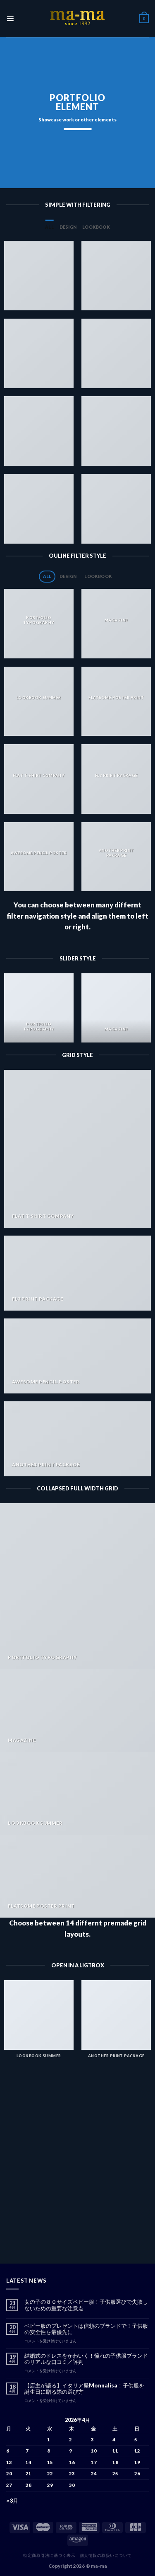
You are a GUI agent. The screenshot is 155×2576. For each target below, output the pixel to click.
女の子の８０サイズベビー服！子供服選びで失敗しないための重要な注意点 (86, 2305)
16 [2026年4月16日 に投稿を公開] (72, 2462)
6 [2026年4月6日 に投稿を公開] (7, 2450)
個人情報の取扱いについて (106, 2555)
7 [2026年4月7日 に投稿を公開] (27, 2450)
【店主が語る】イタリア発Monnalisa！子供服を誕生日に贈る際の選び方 (84, 2388)
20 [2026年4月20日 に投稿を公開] (9, 2473)
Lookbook (96, 227)
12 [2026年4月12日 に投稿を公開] (137, 2450)
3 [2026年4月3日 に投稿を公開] (92, 2439)
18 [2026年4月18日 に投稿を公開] (115, 2462)
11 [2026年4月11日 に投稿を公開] (115, 2450)
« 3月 (12, 2500)
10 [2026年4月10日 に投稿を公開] (94, 2450)
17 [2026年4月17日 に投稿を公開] (94, 2462)
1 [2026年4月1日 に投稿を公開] (48, 2439)
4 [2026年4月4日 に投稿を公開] (113, 2439)
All (49, 227)
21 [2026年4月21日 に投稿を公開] (28, 2473)
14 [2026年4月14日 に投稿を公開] (28, 2462)
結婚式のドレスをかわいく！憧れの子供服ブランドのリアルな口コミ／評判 (86, 2359)
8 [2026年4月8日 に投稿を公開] (48, 2450)
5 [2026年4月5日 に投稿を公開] (135, 2439)
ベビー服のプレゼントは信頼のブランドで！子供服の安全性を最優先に (86, 2329)
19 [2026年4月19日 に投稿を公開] (137, 2462)
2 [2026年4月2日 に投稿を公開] (70, 2439)
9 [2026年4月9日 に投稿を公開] (70, 2450)
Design (68, 227)
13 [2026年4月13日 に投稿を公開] (9, 2462)
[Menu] (10, 18)
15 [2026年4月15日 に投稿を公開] (50, 2462)
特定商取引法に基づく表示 (49, 2555)
